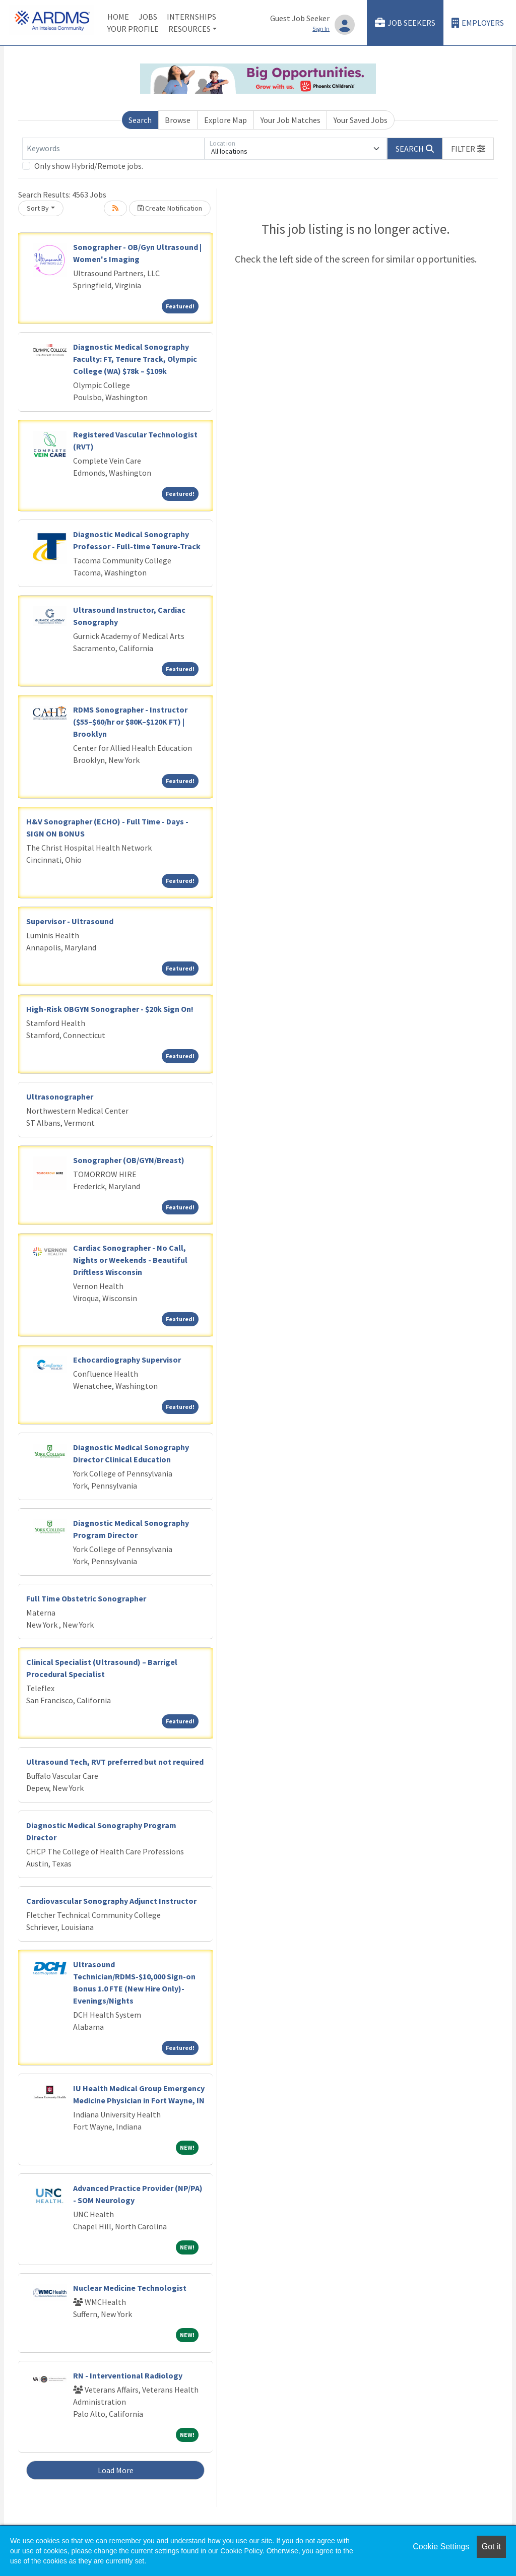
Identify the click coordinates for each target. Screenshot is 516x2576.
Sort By (38, 208)
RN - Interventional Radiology (127, 2375)
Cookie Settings (441, 2546)
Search (140, 120)
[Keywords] (113, 149)
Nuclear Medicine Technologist (129, 2288)
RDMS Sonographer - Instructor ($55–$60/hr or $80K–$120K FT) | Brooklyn (130, 721)
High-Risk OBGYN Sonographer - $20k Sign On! (110, 1009)
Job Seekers (405, 23)
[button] (468, 149)
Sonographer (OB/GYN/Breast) (128, 1160)
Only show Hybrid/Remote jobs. (88, 166)
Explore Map (225, 120)
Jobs (148, 17)
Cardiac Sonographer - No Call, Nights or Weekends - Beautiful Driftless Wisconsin (130, 1260)
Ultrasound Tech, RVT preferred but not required (115, 1762)
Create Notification (170, 208)
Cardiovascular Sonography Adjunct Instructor (111, 1901)
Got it (491, 2546)
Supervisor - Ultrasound (69, 921)
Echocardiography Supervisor (127, 1360)
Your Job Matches (290, 120)
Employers (478, 23)
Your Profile (133, 29)
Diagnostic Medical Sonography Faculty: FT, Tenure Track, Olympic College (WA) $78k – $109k (135, 359)
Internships (191, 17)
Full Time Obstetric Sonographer (86, 1598)
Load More (116, 2470)
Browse (177, 120)
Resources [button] (189, 29)
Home (118, 17)
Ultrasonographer (59, 1096)
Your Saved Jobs (361, 120)
